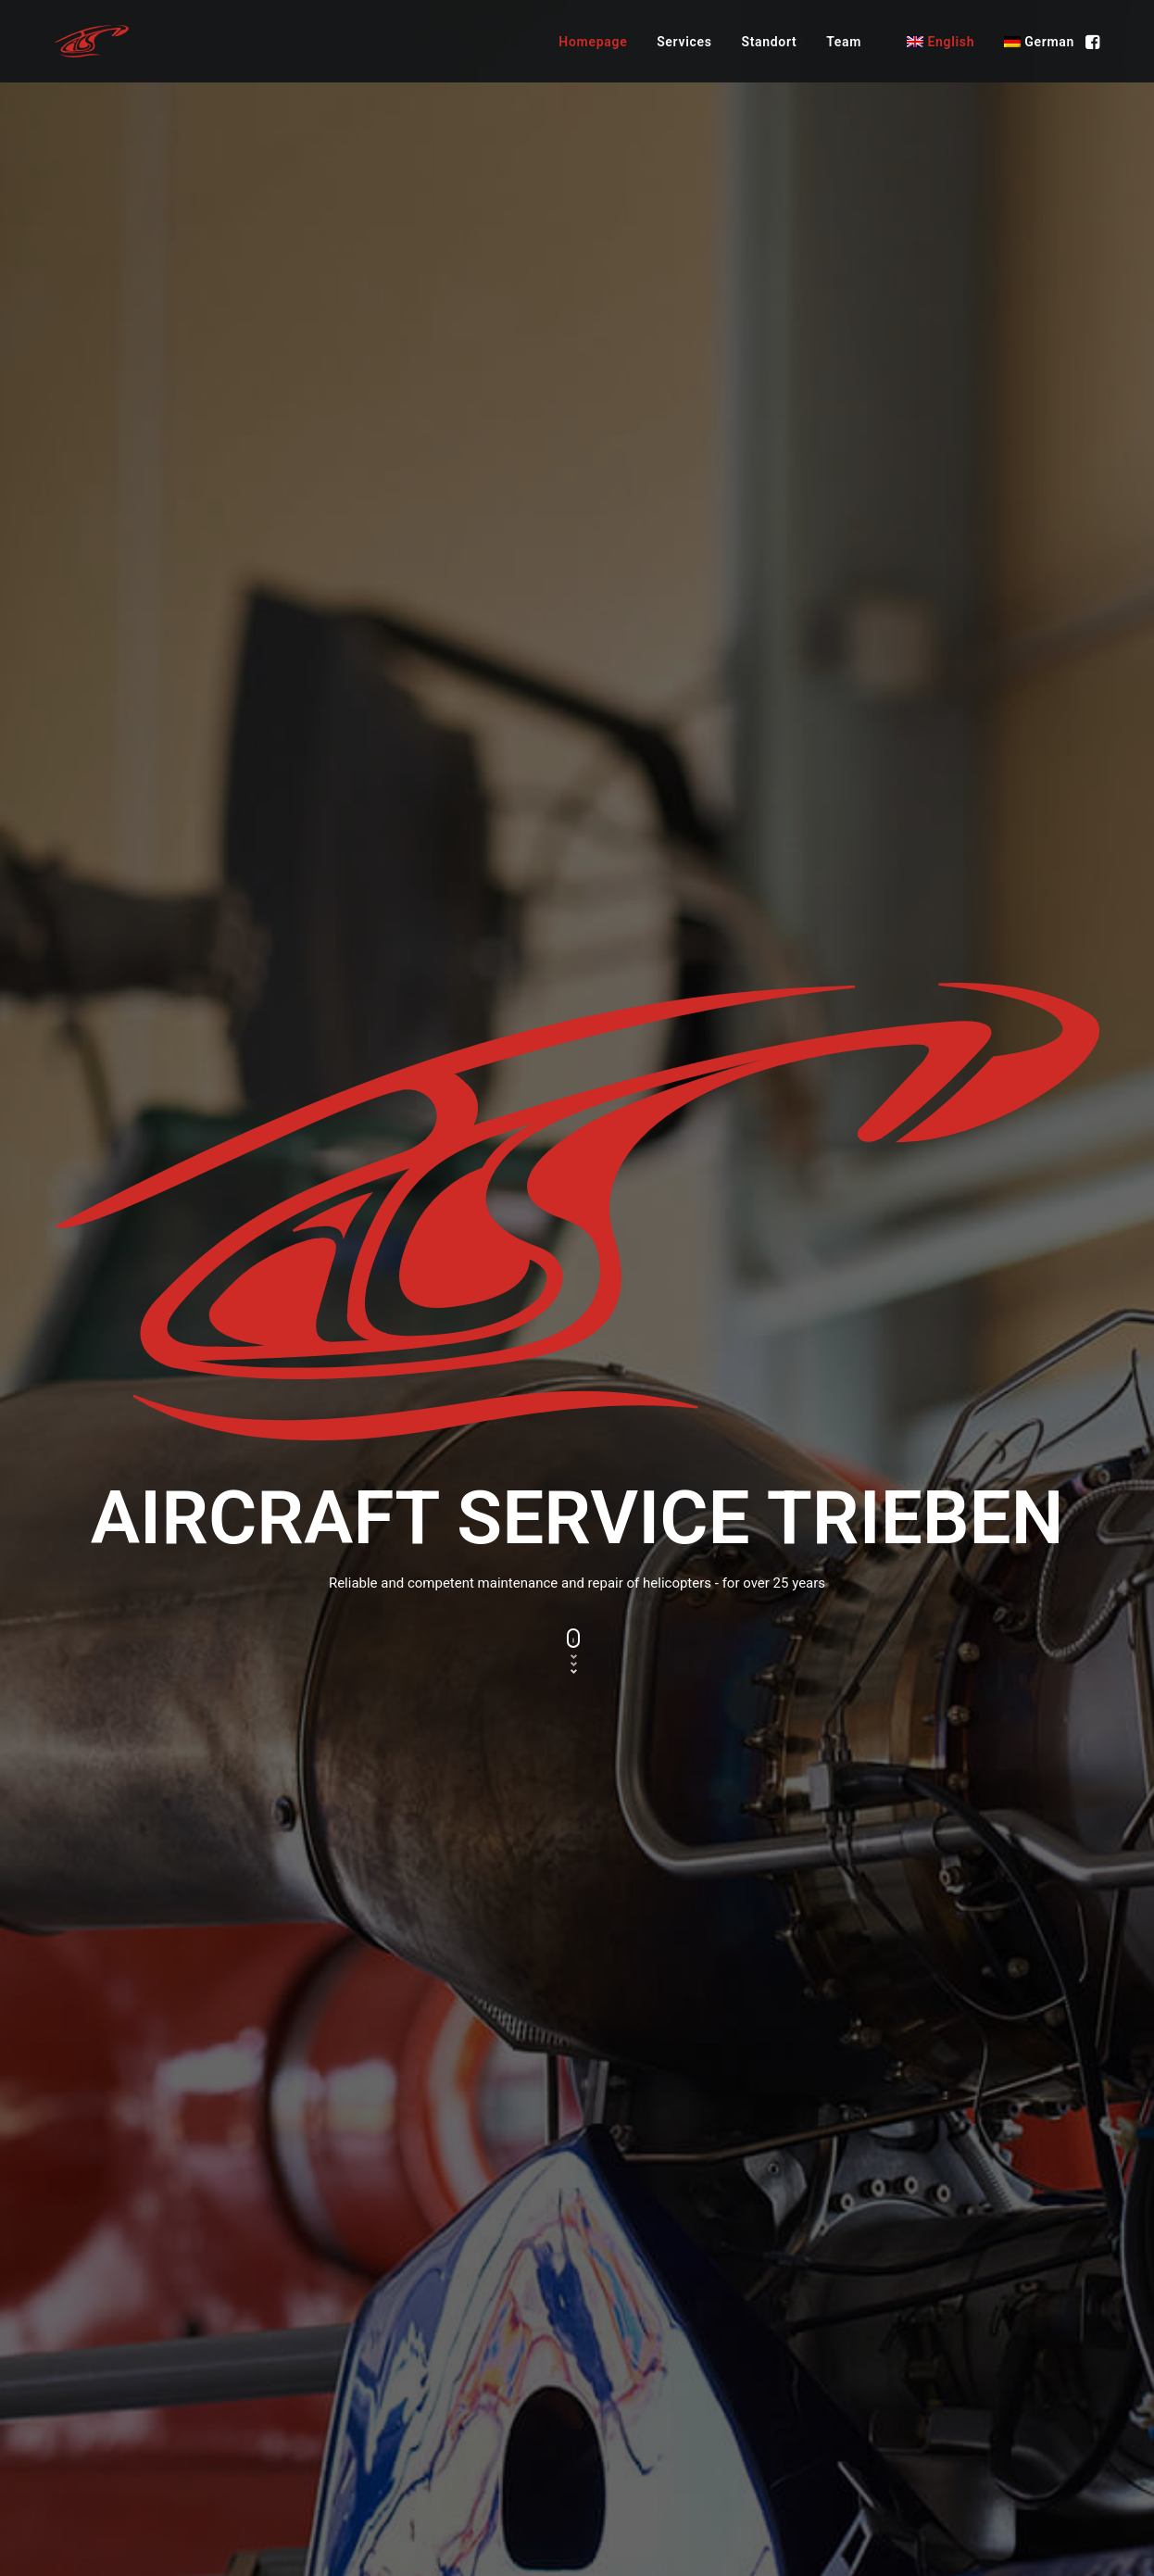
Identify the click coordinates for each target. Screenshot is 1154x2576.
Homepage (592, 41)
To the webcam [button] (113, 1992)
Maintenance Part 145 (662, 2326)
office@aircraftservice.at (938, 2351)
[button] (1091, 41)
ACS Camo (627, 2351)
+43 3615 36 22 (911, 2326)
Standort (769, 41)
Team (843, 41)
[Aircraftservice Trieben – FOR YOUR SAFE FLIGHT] (92, 41)
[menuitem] (593, 41)
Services (684, 41)
